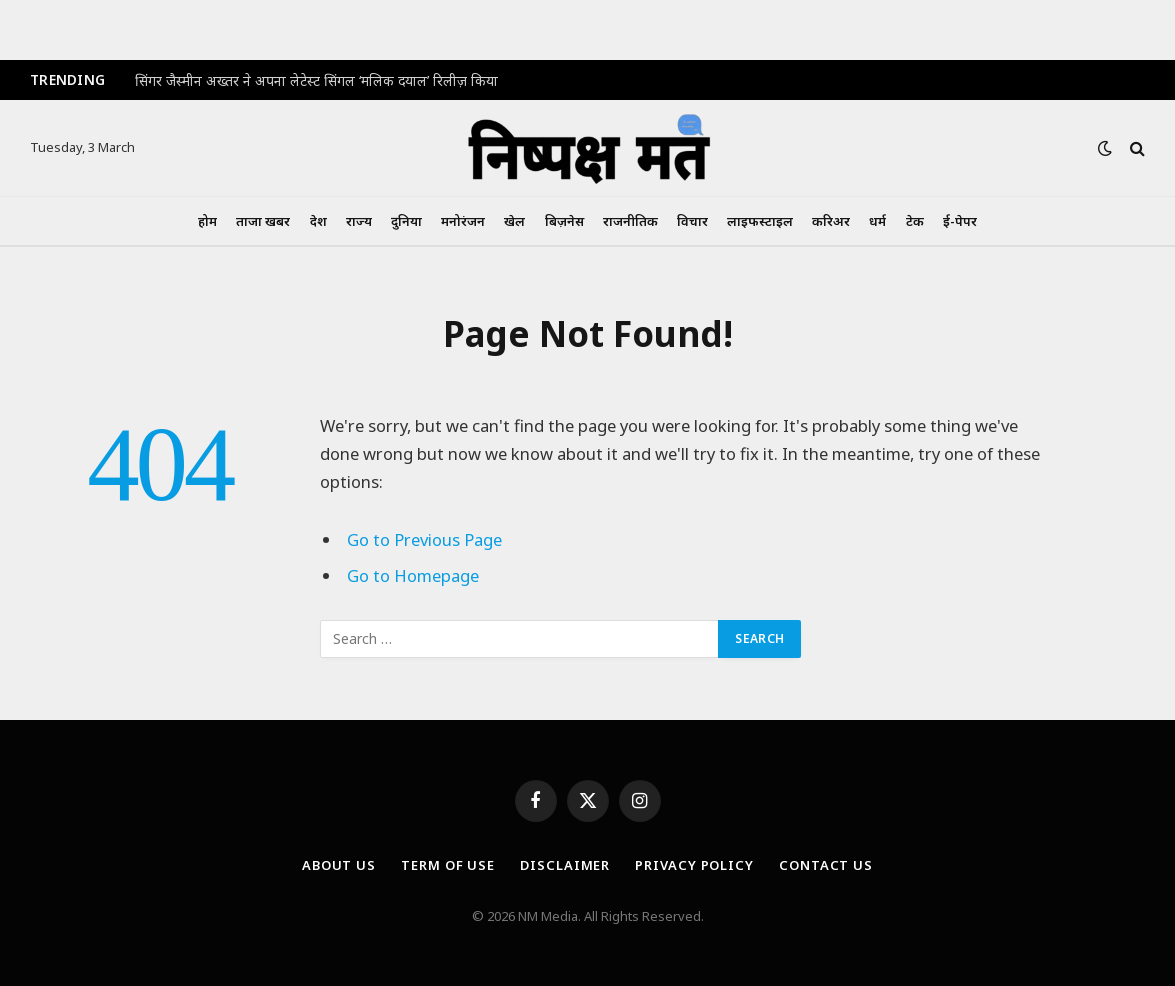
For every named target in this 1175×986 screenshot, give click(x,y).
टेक (915, 221)
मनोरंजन (463, 221)
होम (207, 221)
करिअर (831, 221)
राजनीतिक (630, 221)
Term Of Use (448, 865)
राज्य (359, 221)
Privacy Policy (694, 865)
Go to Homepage (413, 575)
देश (318, 221)
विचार (692, 221)
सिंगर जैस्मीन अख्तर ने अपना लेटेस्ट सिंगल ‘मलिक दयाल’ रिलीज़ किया (316, 81)
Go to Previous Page (424, 539)
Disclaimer (565, 865)
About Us (339, 865)
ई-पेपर (960, 221)
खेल (514, 221)
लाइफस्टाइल (760, 221)
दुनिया (406, 221)
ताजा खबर (263, 221)
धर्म (877, 221)
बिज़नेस (564, 221)
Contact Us (826, 865)
